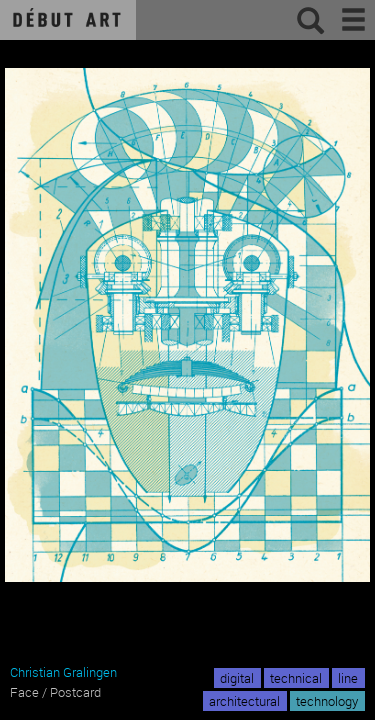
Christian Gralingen (63, 672)
